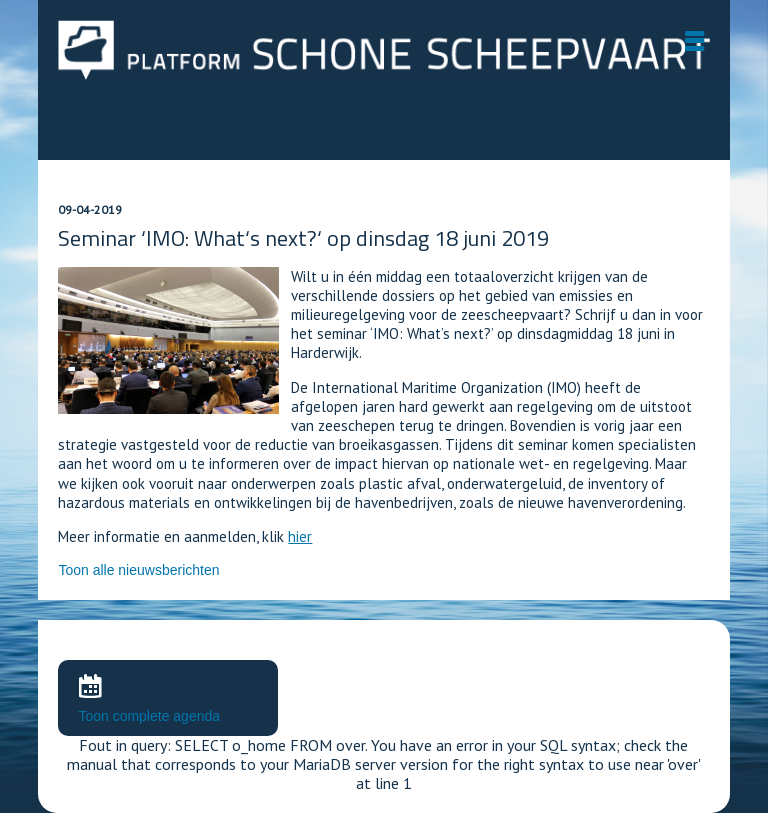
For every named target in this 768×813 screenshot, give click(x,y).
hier (300, 536)
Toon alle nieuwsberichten (138, 570)
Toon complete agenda (149, 716)
